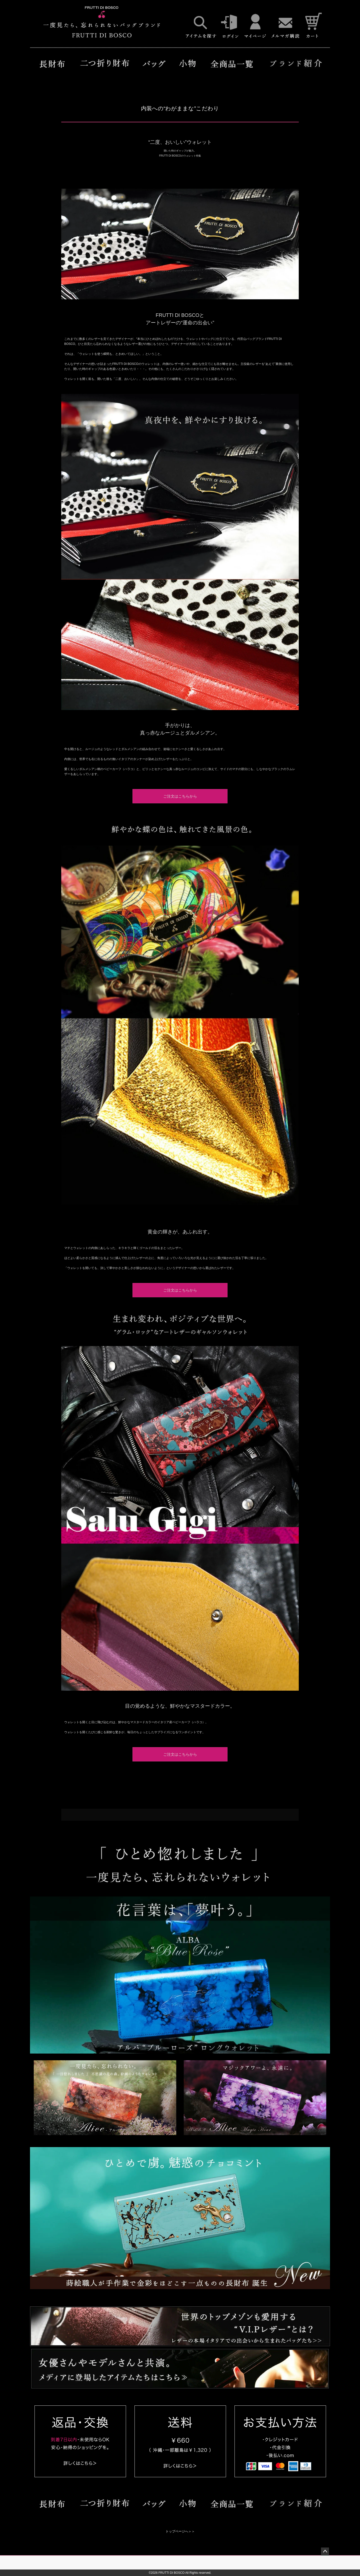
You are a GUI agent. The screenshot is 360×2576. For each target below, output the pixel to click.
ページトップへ (325, 2551)
